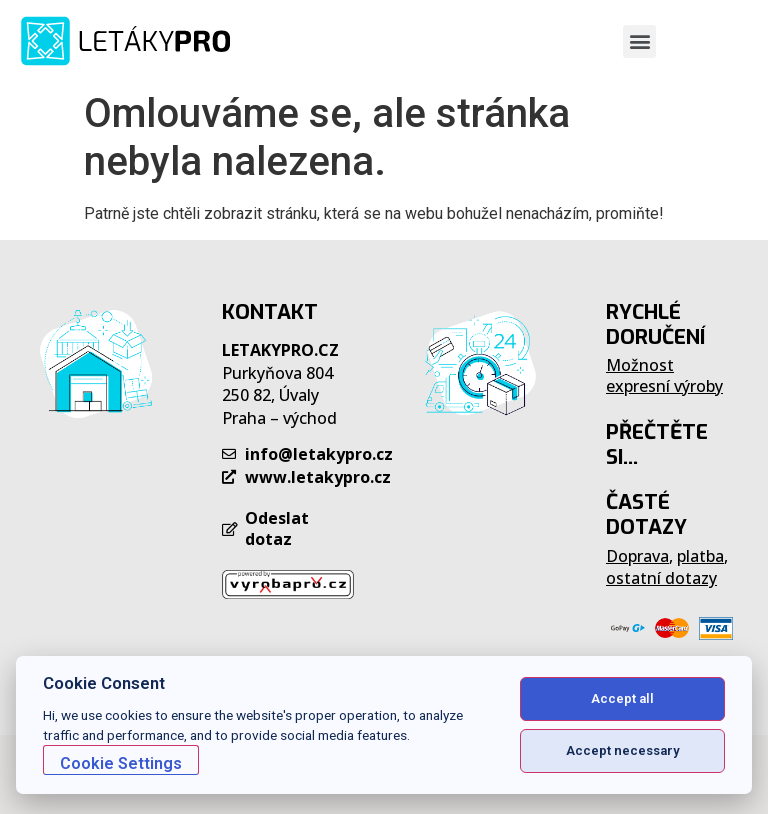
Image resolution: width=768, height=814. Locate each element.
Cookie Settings (121, 763)
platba (700, 556)
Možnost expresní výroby (664, 375)
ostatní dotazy (661, 578)
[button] (639, 41)
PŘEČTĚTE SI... (657, 444)
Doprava (637, 556)
